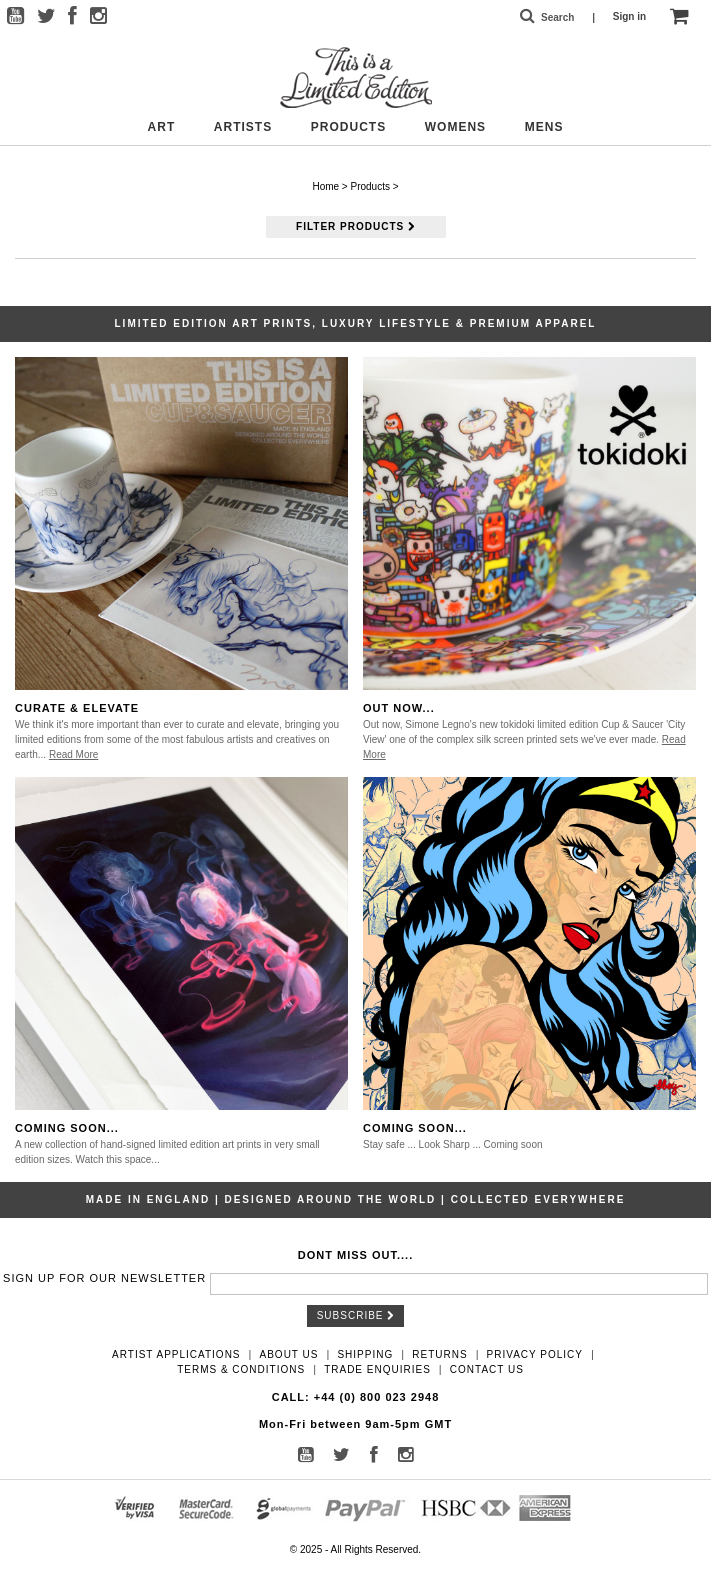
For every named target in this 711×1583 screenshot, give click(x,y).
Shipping (365, 1354)
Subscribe (356, 1315)
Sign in (629, 16)
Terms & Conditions (241, 1369)
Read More (73, 754)
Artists (243, 127)
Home (325, 186)
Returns (439, 1354)
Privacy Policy (535, 1354)
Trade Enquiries (377, 1369)
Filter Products (355, 226)
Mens (544, 127)
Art (162, 127)
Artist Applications (176, 1354)
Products (348, 127)
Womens (455, 127)
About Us (289, 1354)
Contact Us (487, 1369)
